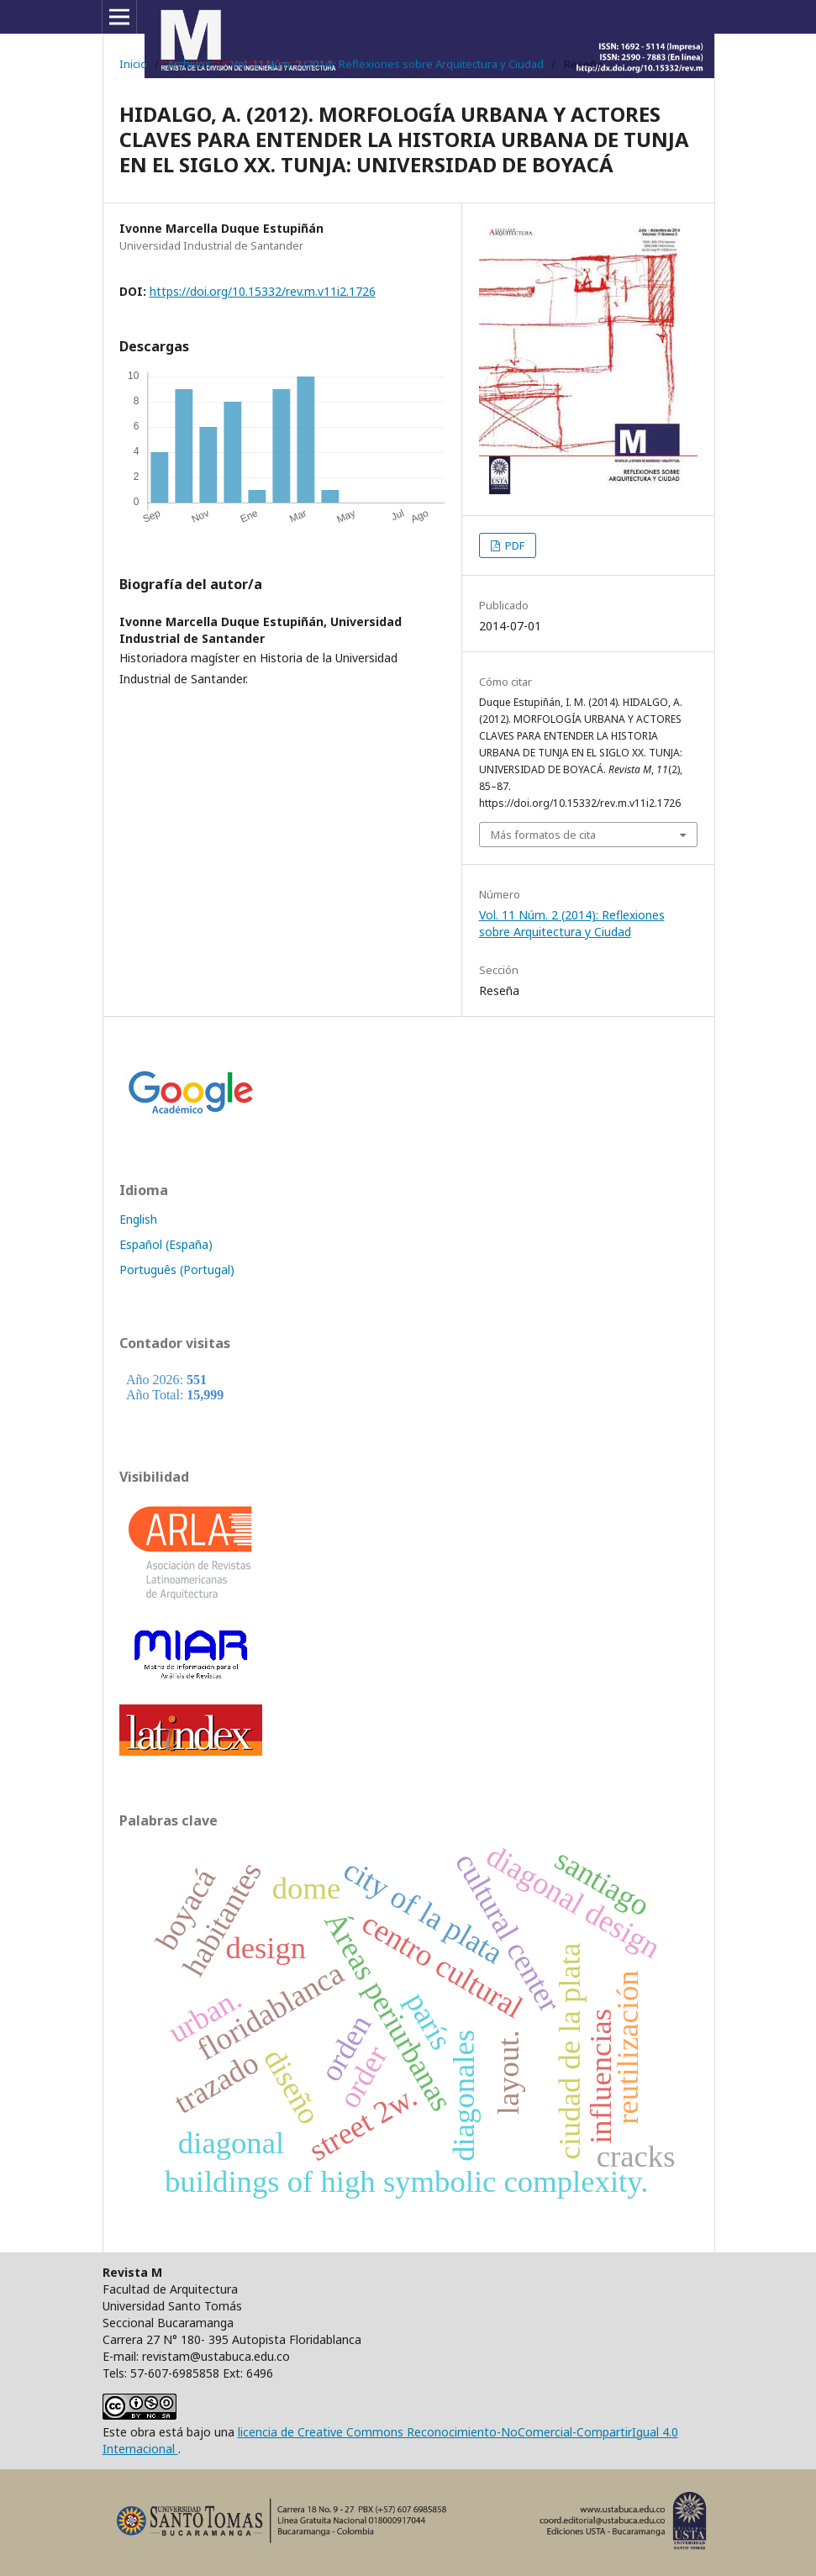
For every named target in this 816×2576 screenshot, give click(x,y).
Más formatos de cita (543, 834)
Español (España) (166, 1244)
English (138, 1219)
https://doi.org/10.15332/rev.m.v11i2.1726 (263, 291)
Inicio (133, 63)
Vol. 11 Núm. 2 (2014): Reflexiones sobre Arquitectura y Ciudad (387, 63)
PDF (513, 545)
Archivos (189, 63)
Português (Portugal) (176, 1269)
